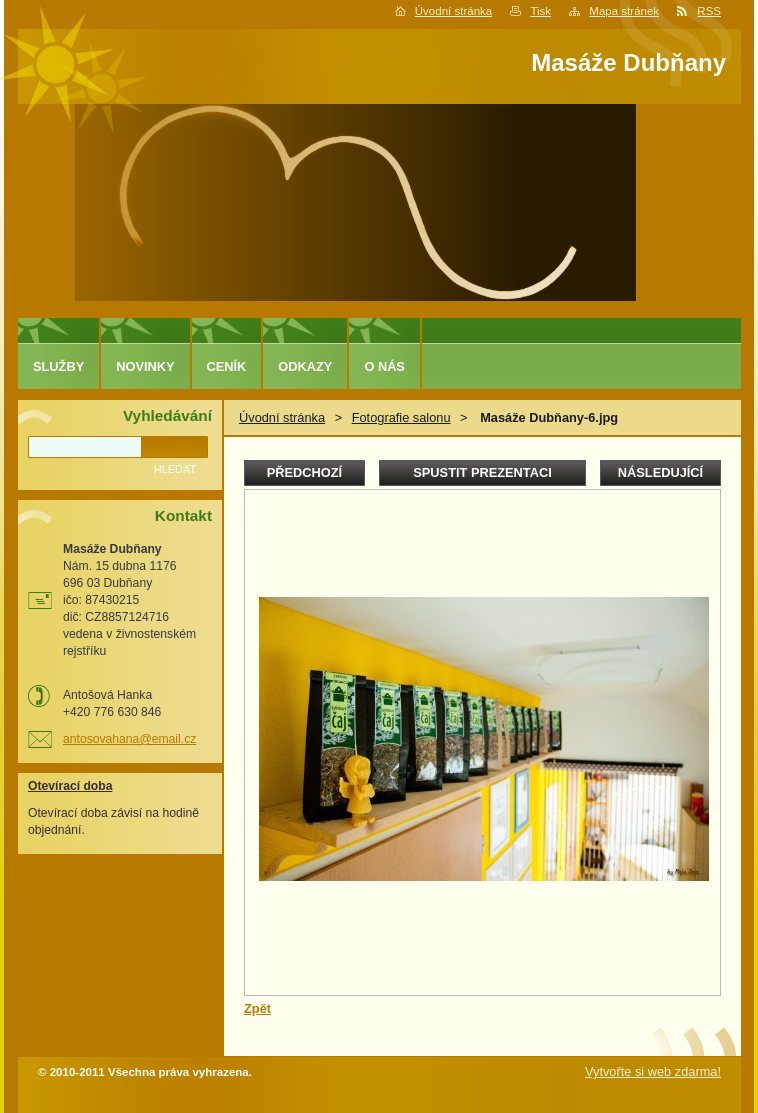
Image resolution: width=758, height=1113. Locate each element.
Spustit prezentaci (482, 472)
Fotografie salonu (401, 417)
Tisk (540, 11)
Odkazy (305, 366)
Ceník (227, 366)
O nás (384, 366)
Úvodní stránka (453, 11)
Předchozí (304, 472)
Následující (660, 472)
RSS (709, 11)
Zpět (257, 1008)
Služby (58, 366)
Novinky (145, 366)
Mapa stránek (624, 11)
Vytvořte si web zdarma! (653, 1071)
